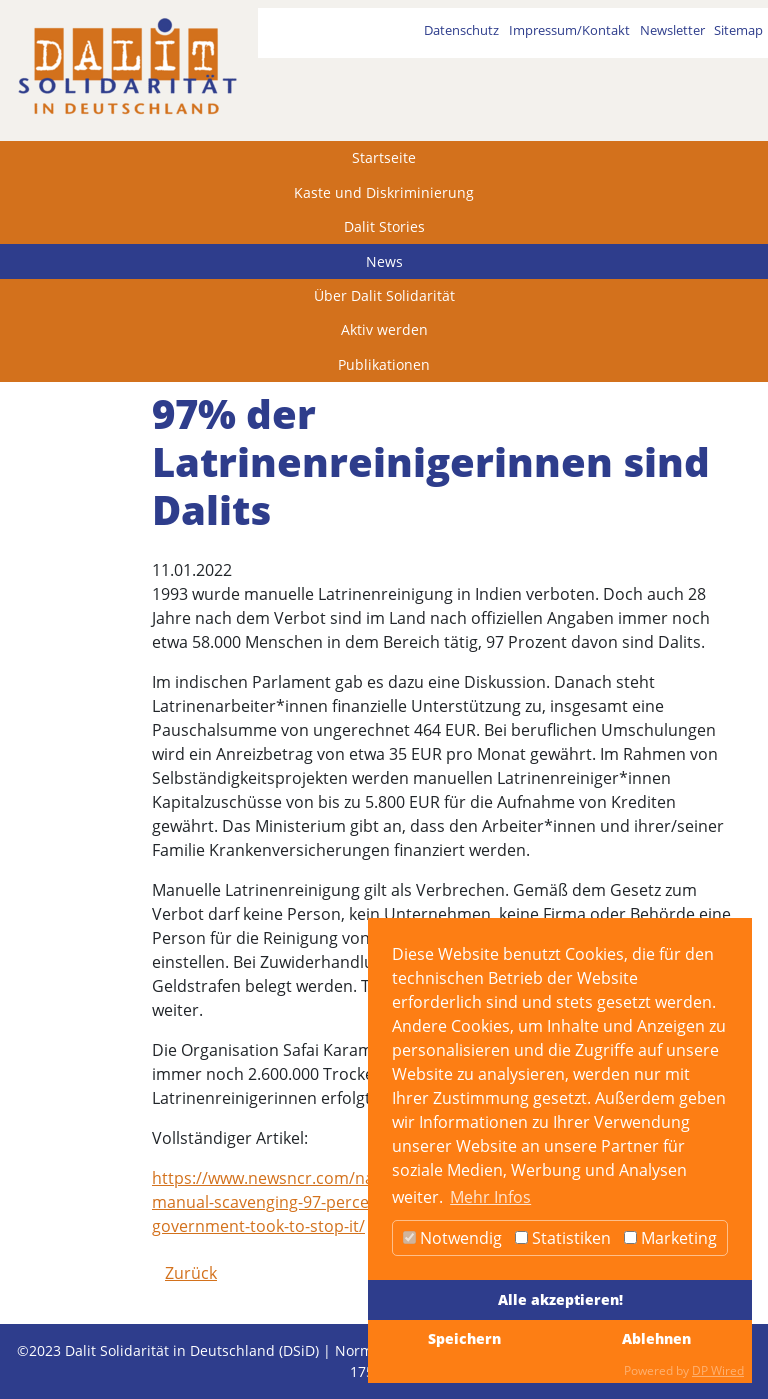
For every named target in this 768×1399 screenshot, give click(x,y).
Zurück (191, 1273)
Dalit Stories (384, 226)
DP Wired (718, 1370)
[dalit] (127, 66)
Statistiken (563, 1238)
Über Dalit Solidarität (384, 295)
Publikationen (384, 364)
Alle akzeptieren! (560, 1299)
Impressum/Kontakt (569, 30)
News (384, 261)
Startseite (384, 157)
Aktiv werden (384, 329)
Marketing (670, 1238)
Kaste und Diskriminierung (384, 192)
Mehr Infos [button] (490, 1197)
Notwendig (452, 1238)
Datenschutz (461, 30)
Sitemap (738, 30)
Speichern (464, 1338)
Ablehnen (656, 1338)
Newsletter (672, 30)
